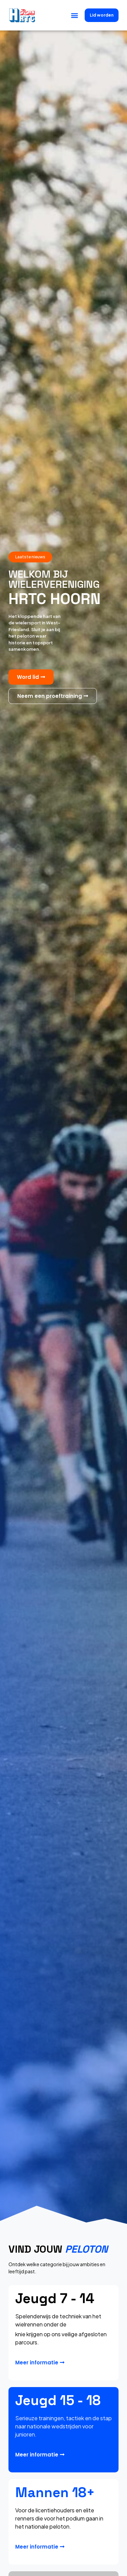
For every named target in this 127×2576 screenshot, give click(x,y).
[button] (74, 15)
